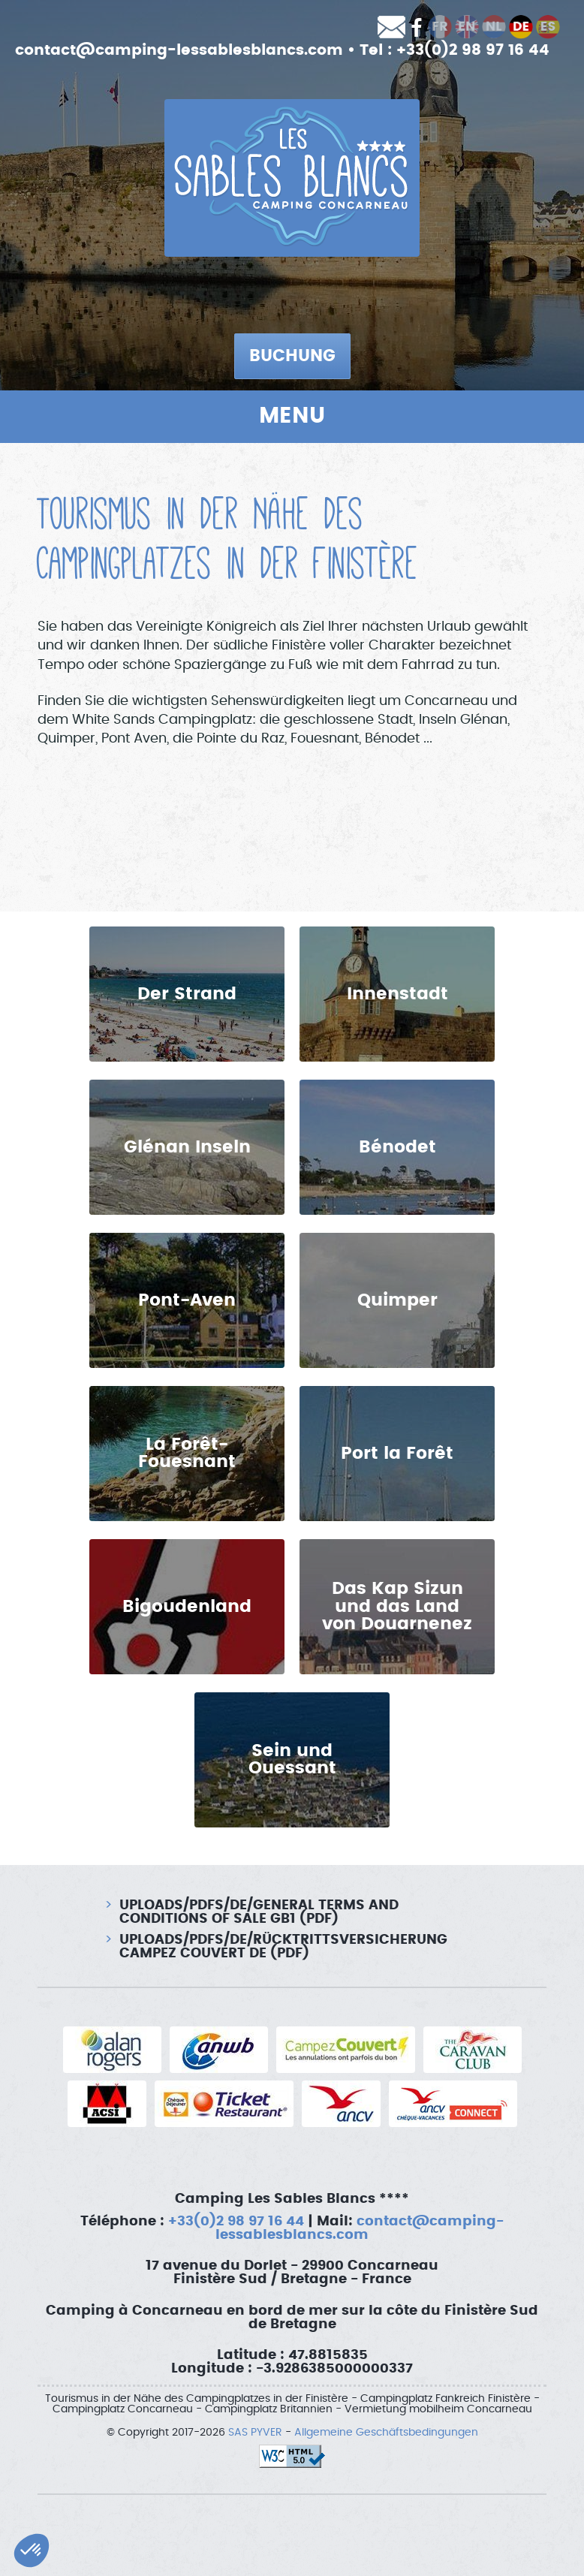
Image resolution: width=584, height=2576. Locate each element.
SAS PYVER (255, 2432)
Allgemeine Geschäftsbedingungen (386, 2432)
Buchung (292, 356)
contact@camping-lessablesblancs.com (179, 50)
